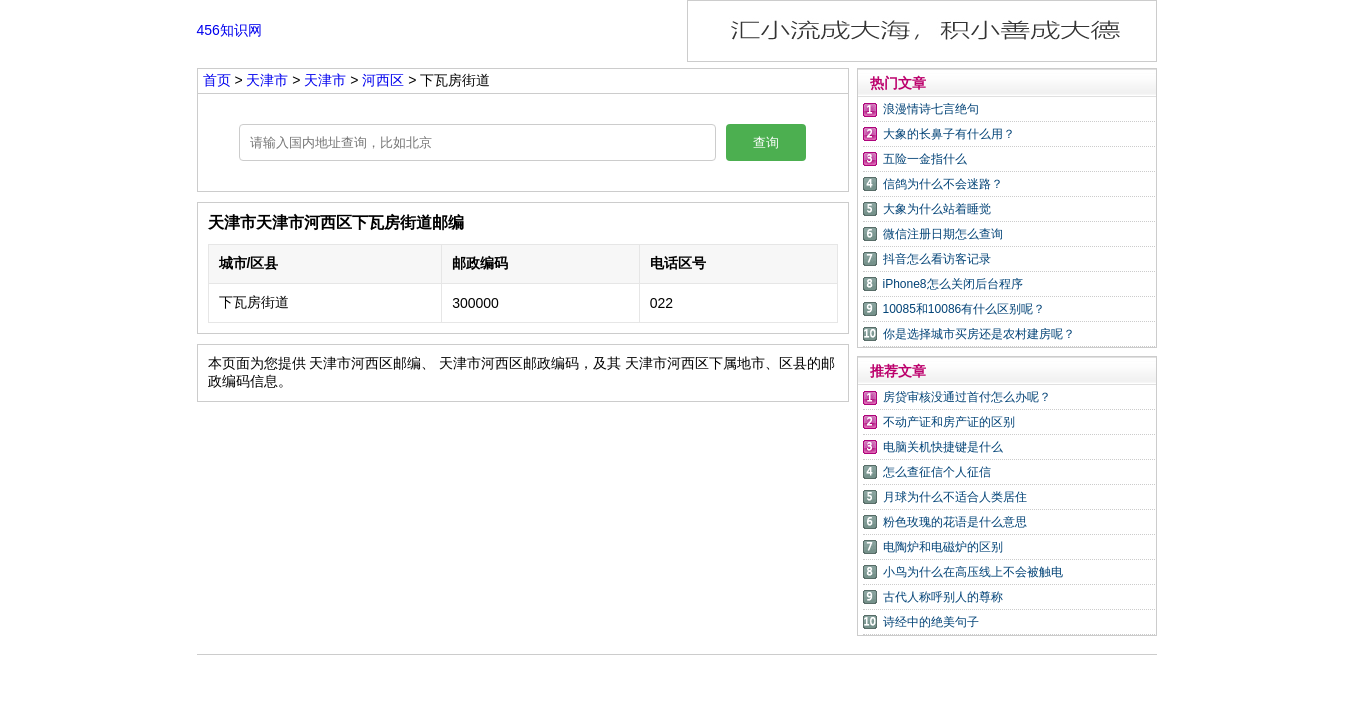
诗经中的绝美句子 (931, 622)
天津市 (269, 80)
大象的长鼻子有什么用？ (949, 134)
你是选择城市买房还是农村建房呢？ (979, 334)
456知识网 (229, 30)
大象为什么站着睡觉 (937, 209)
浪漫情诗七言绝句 (931, 109)
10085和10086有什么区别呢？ (964, 309)
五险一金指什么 (925, 159)
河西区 (383, 80)
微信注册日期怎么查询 (943, 234)
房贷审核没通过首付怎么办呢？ (967, 397)
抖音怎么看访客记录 (937, 259)
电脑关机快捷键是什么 (943, 447)
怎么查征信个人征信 (937, 472)
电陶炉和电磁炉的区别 (943, 547)
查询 (766, 142)
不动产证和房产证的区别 (949, 422)
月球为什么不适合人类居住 (955, 497)
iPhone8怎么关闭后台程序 (953, 284)
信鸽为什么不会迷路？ (943, 184)
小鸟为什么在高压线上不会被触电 (973, 572)
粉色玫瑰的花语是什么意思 (955, 522)
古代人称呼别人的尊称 (943, 597)
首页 (217, 80)
